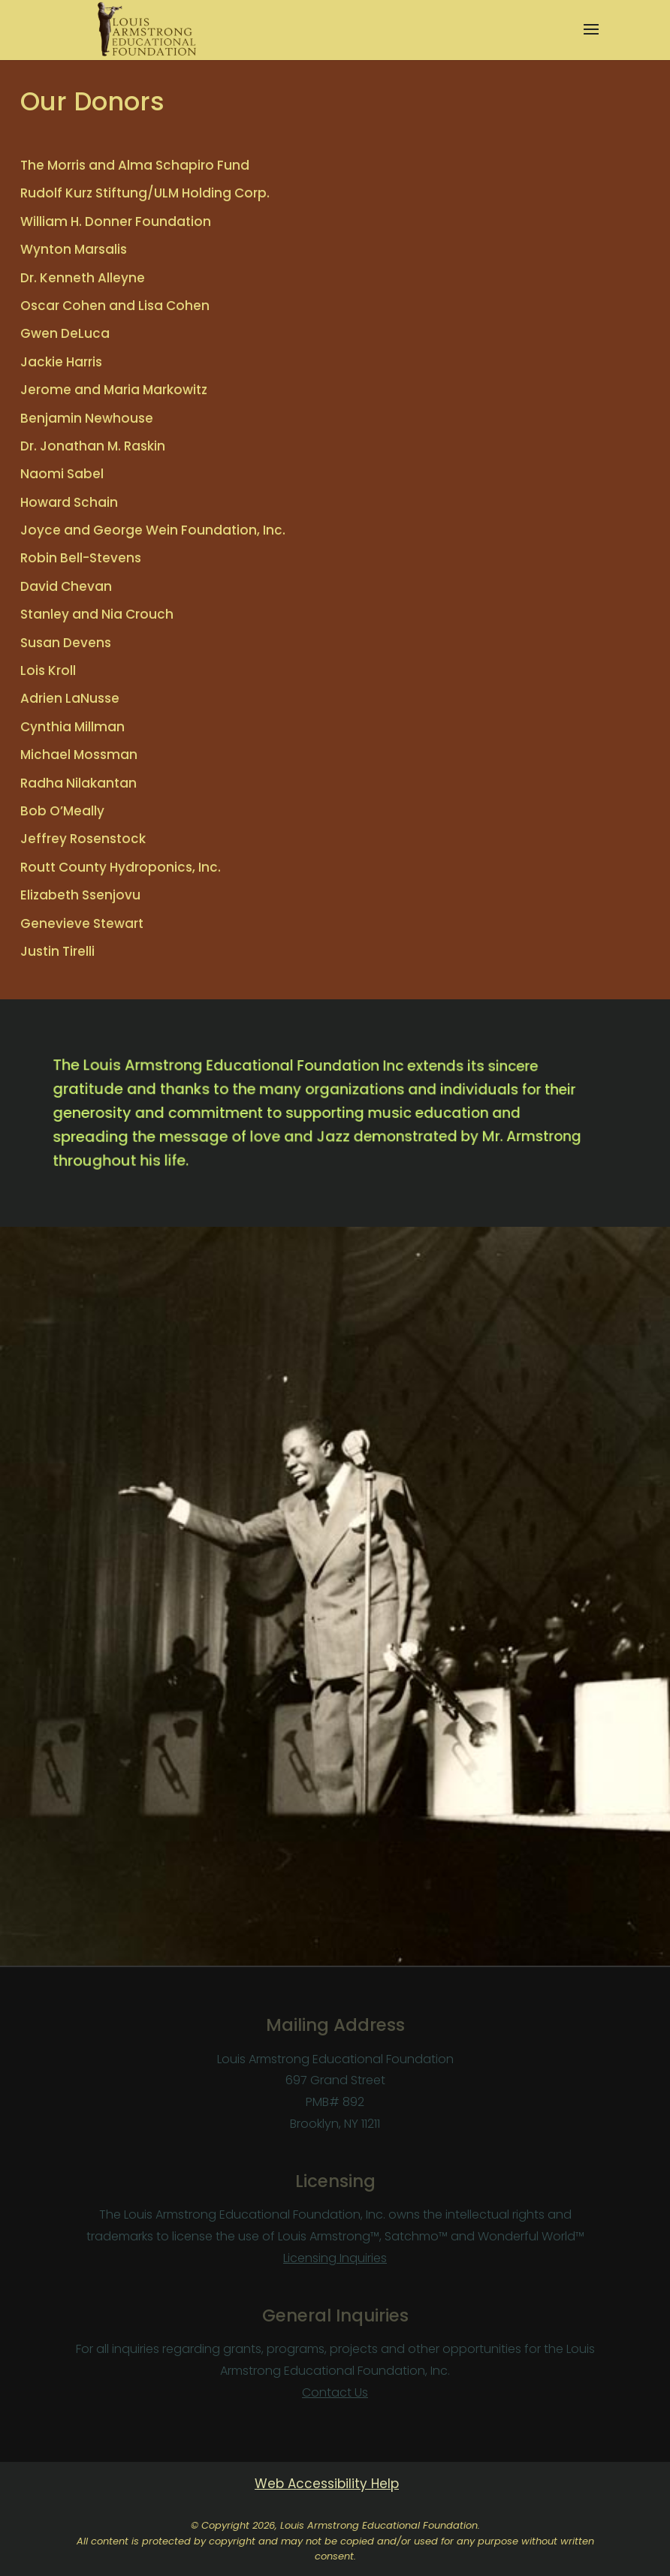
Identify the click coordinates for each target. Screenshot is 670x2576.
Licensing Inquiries (335, 2258)
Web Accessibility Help (327, 2484)
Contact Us (335, 2392)
